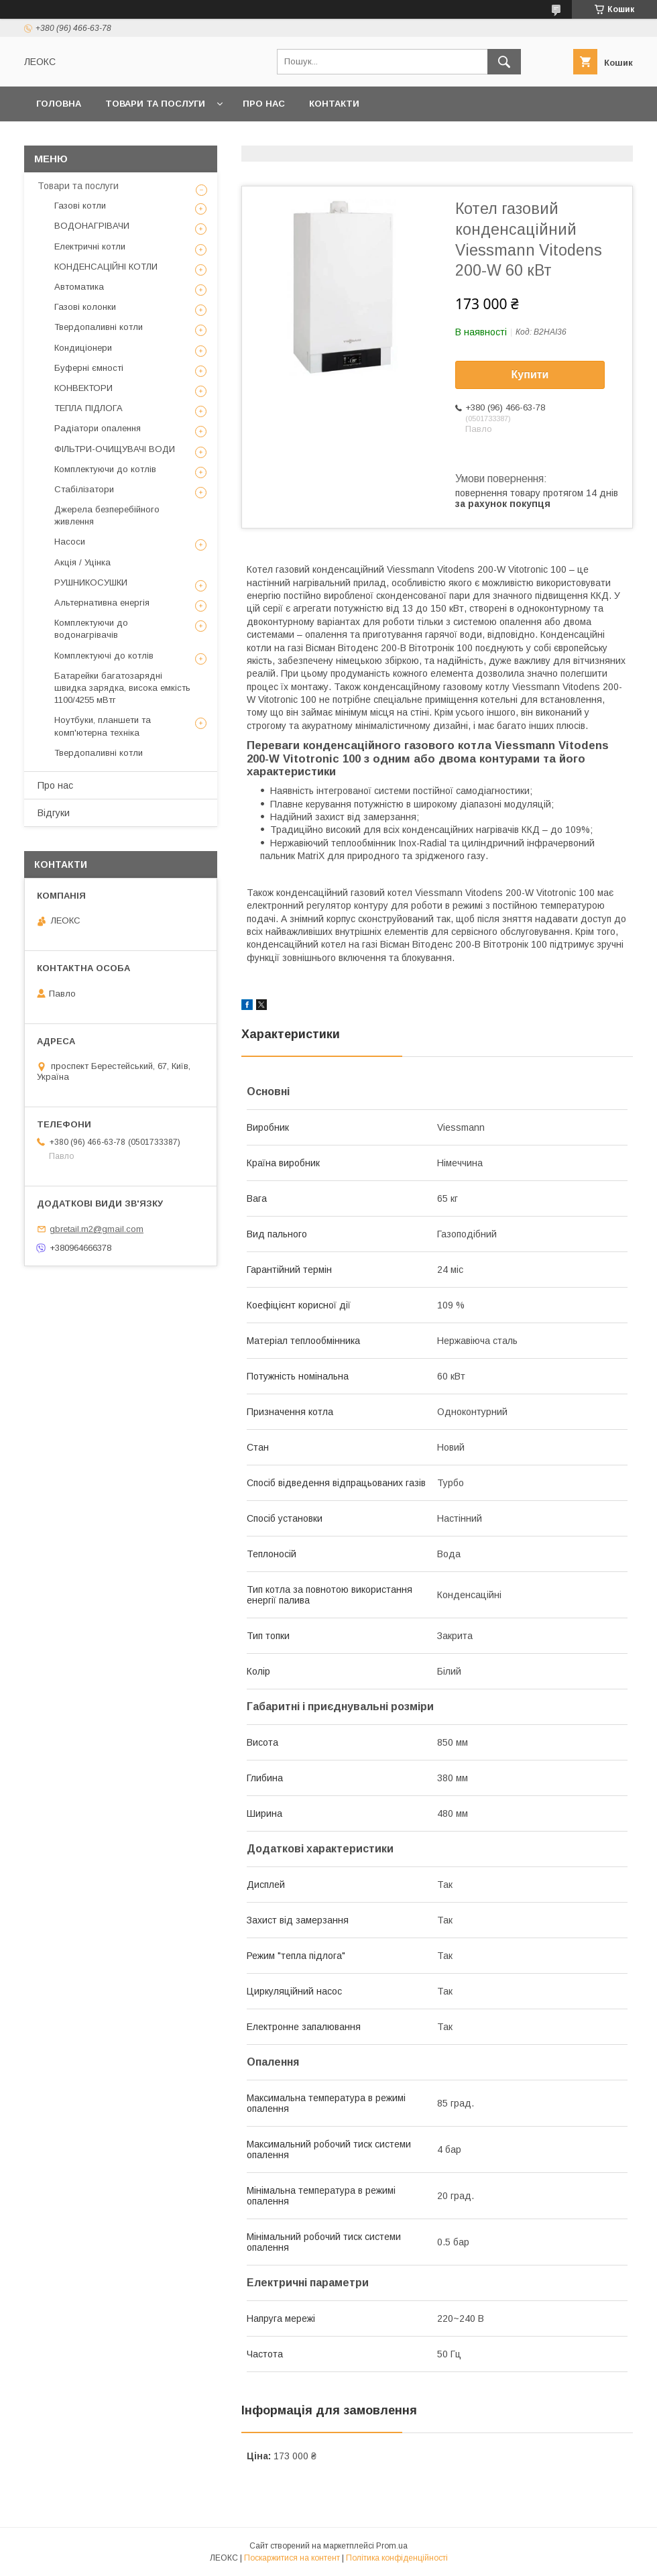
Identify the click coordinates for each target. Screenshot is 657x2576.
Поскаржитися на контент (292, 2558)
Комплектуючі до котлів (104, 656)
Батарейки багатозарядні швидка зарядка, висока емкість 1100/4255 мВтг (122, 688)
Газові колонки (85, 307)
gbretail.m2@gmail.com (96, 1229)
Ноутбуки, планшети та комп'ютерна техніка (102, 726)
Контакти (334, 104)
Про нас (264, 104)
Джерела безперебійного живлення (107, 515)
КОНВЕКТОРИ (83, 388)
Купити (530, 374)
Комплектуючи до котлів (105, 469)
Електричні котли (89, 246)
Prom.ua (392, 2546)
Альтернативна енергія (102, 603)
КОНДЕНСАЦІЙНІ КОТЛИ (106, 267)
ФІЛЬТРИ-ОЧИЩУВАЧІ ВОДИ (114, 449)
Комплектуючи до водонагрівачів (91, 629)
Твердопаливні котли (98, 327)
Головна (58, 104)
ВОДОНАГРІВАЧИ (91, 226)
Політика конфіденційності (397, 2558)
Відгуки (54, 812)
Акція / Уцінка (82, 562)
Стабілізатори (84, 489)
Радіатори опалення (97, 428)
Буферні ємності (88, 368)
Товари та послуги (155, 104)
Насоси (69, 542)
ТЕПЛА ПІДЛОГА (88, 408)
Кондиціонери (83, 348)
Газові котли (80, 206)
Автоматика (79, 287)
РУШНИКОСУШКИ (90, 582)
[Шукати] (504, 61)
